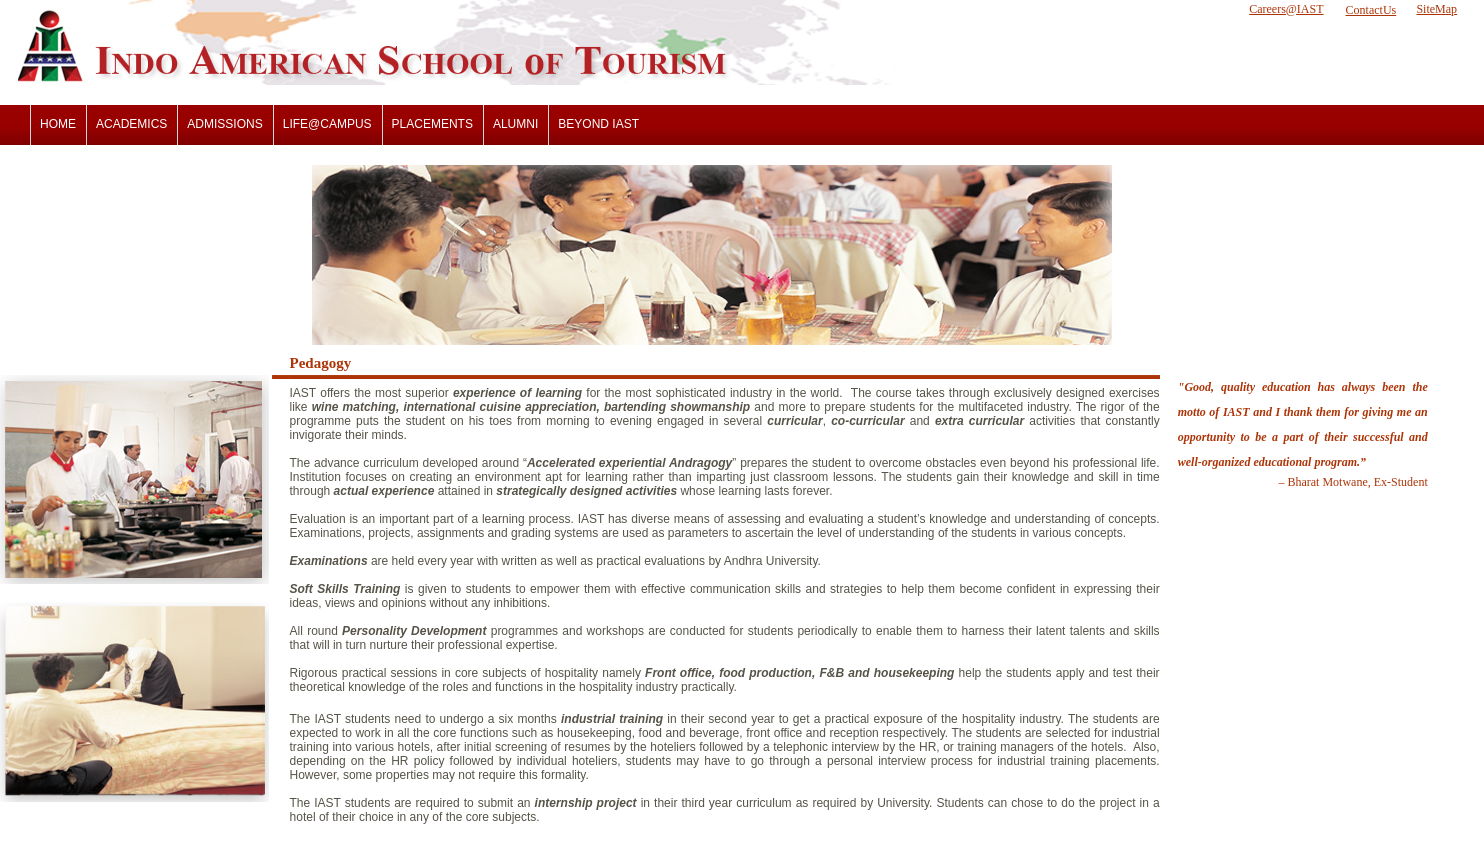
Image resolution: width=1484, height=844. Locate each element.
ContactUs (1371, 10)
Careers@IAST (1286, 9)
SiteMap (1436, 9)
